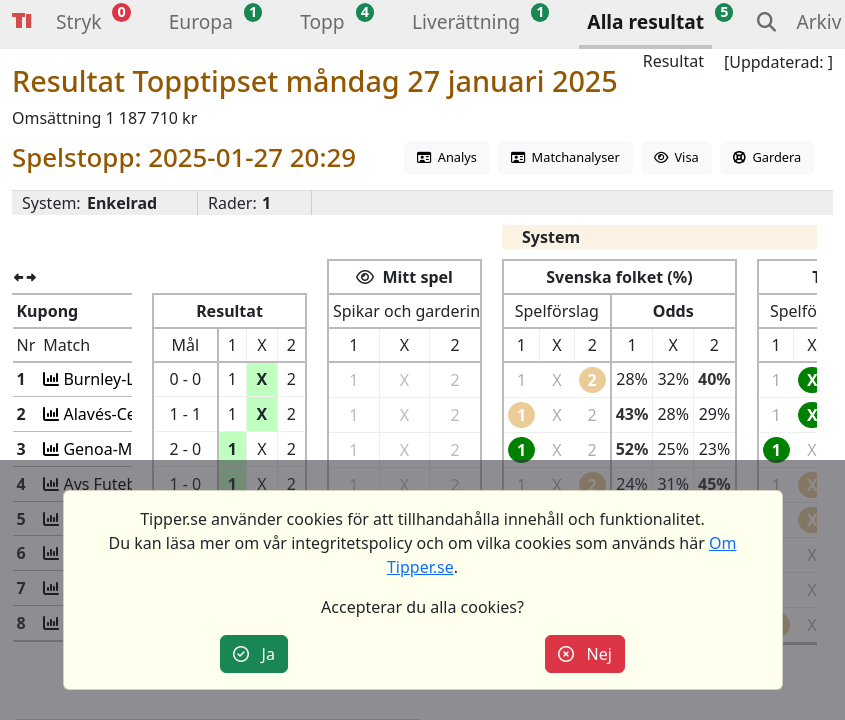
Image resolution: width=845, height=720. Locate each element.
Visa (676, 157)
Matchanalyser (565, 157)
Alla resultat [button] (645, 21)
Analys (447, 157)
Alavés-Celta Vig (122, 414)
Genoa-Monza (115, 449)
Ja (254, 654)
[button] (78, 24)
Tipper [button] (22, 21)
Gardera (767, 157)
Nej (585, 654)
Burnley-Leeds (116, 379)
